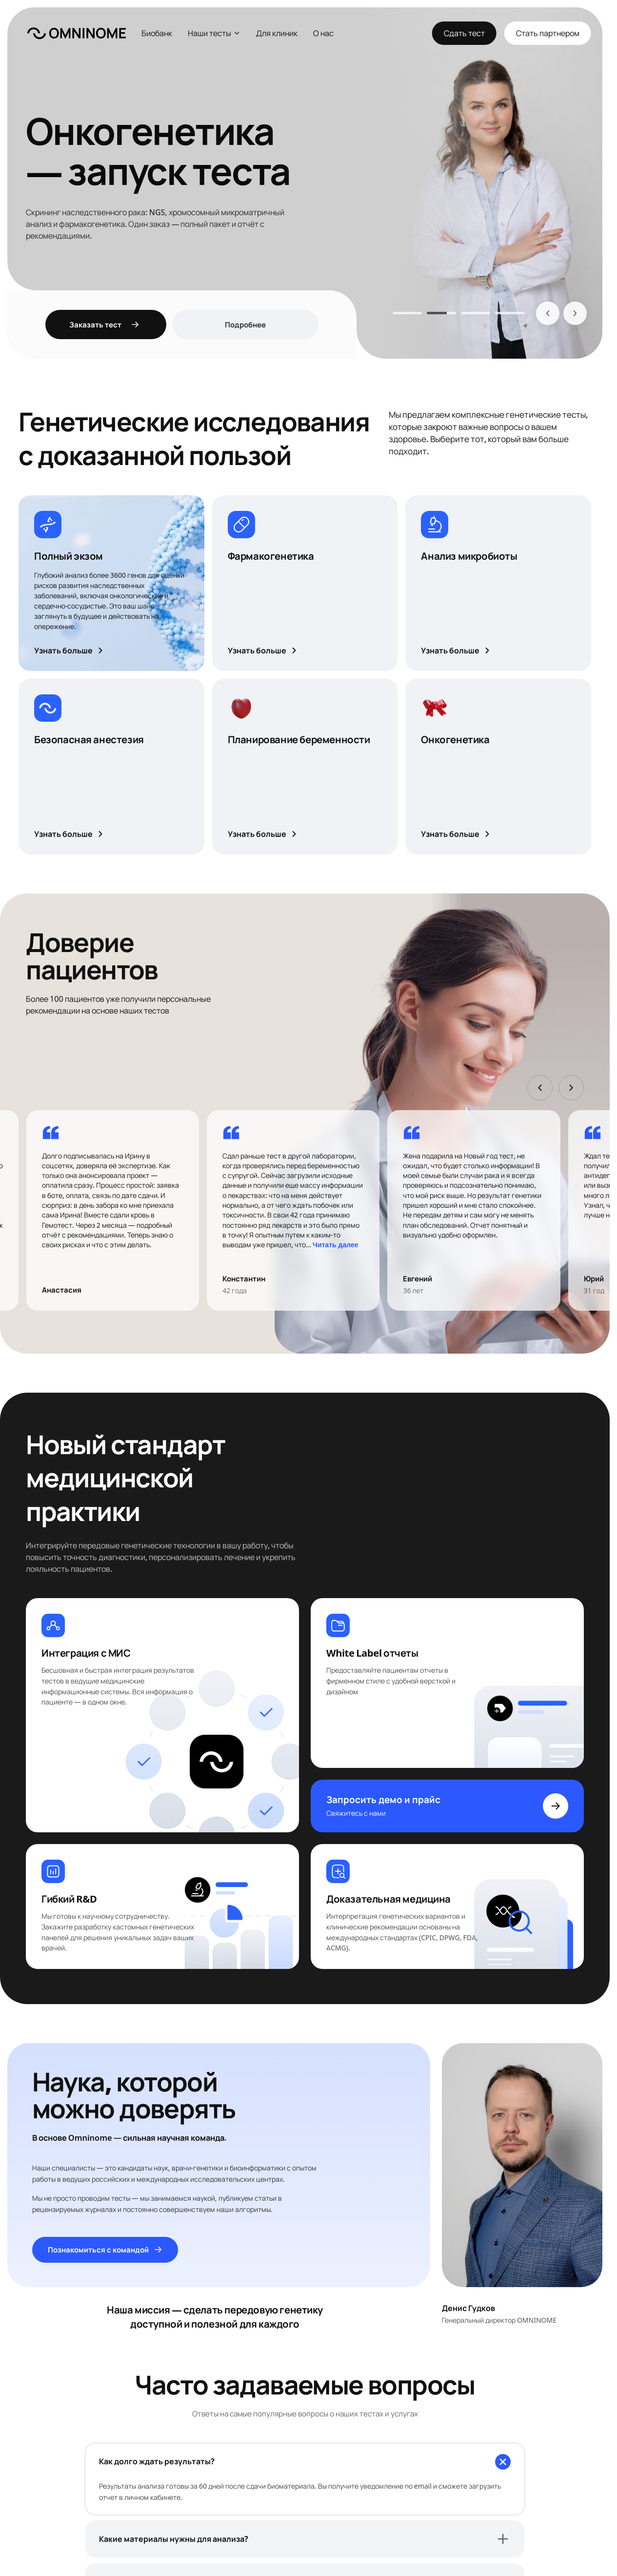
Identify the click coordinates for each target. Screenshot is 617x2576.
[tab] (407, 313)
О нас (323, 33)
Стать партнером (547, 33)
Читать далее (335, 1245)
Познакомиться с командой (105, 2249)
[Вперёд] (575, 313)
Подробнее (245, 325)
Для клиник (277, 33)
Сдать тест (464, 33)
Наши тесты (214, 33)
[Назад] (547, 313)
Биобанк (156, 33)
